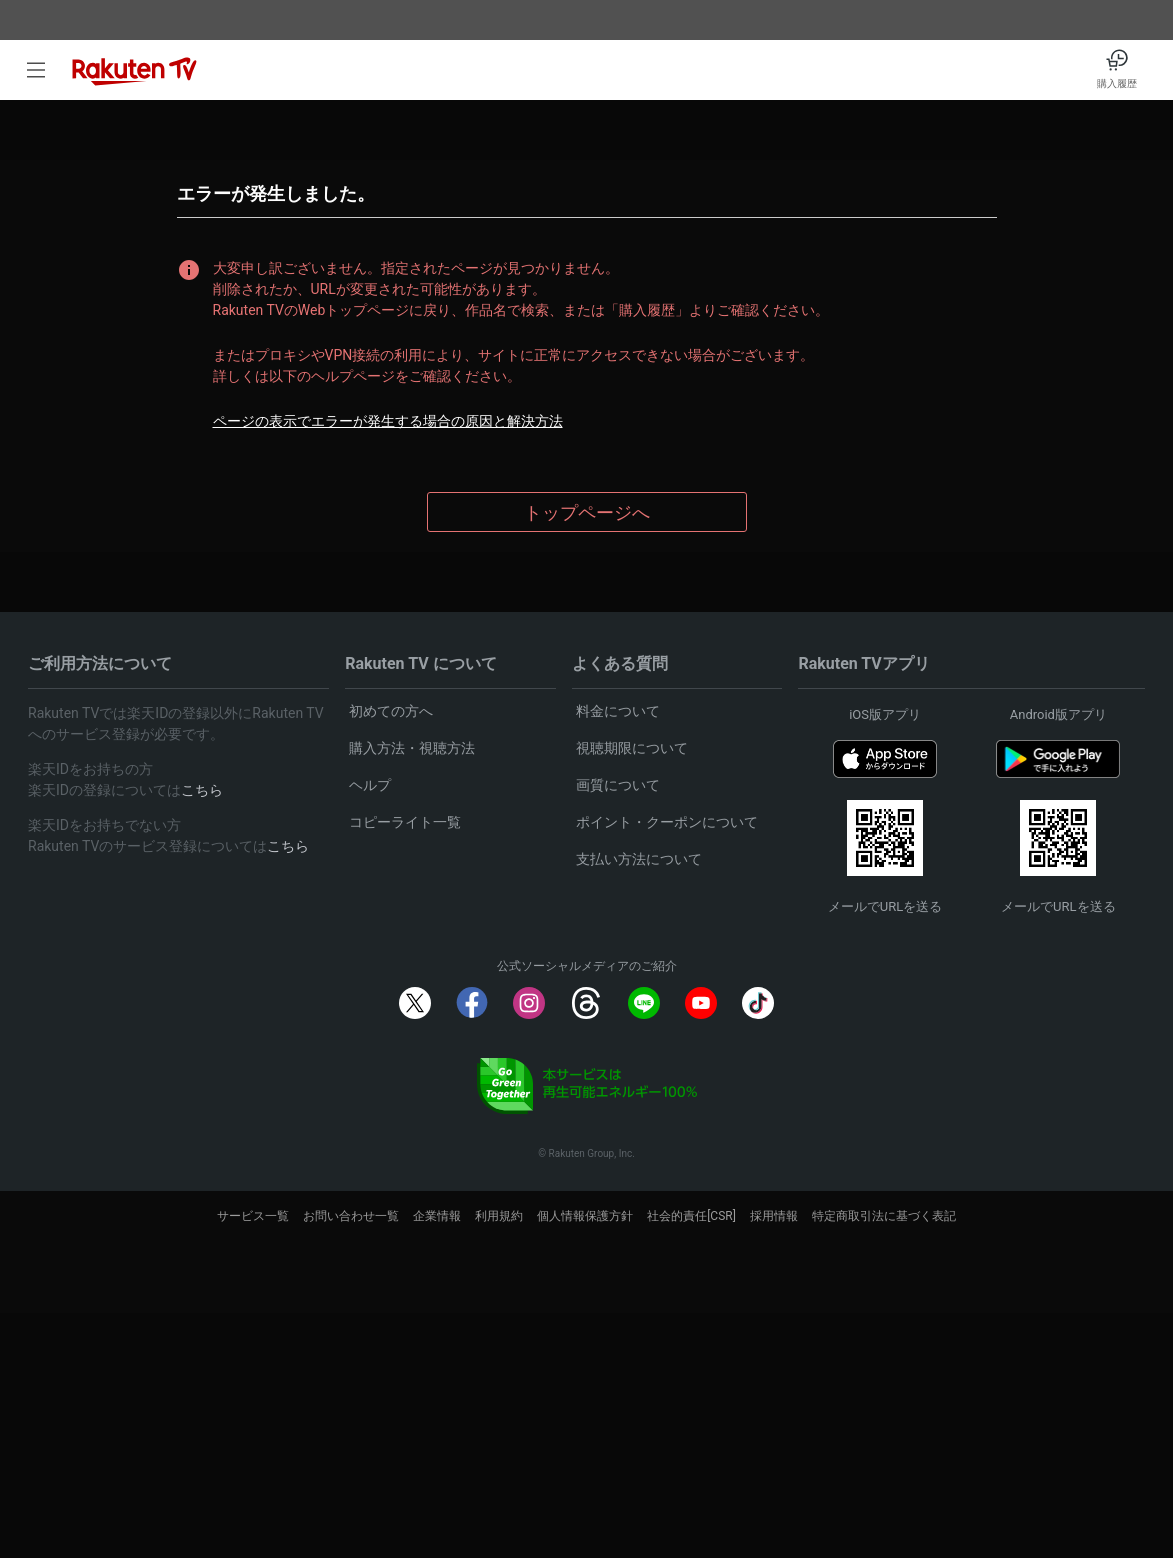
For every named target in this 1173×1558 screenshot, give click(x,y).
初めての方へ (391, 711)
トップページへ (587, 512)
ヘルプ (370, 785)
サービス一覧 (253, 1216)
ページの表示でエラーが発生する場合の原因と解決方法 (388, 421)
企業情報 (437, 1216)
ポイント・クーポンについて (667, 822)
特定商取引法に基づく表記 (884, 1216)
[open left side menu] (36, 70)
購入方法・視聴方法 (412, 748)
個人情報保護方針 (585, 1216)
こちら (202, 790)
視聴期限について (632, 748)
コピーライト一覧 (405, 822)
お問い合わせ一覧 (351, 1216)
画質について (618, 785)
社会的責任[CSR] (691, 1216)
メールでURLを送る (885, 906)
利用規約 (499, 1216)
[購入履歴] (1117, 70)
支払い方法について (639, 859)
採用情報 (774, 1216)
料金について (618, 711)
